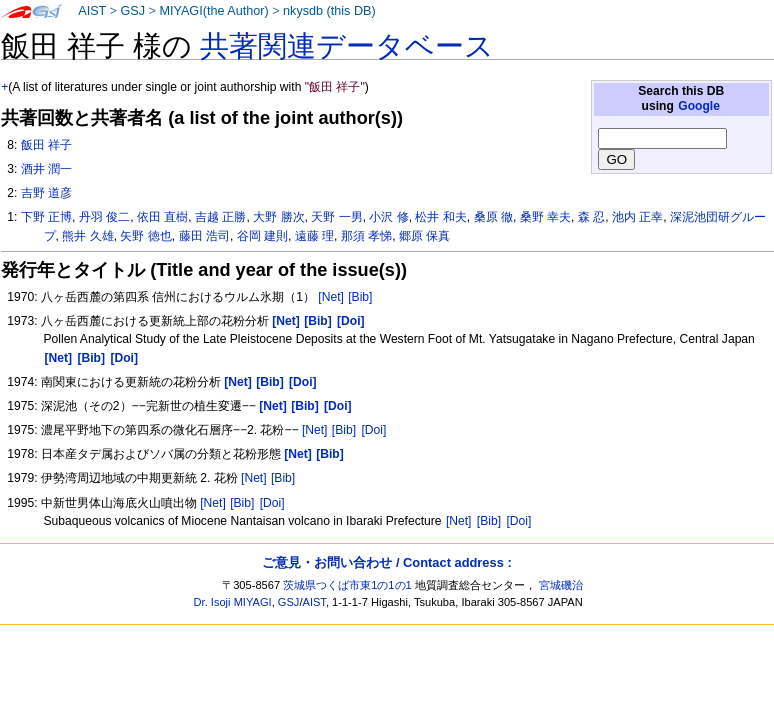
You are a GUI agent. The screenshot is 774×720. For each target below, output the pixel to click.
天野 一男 (336, 217)
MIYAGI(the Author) (213, 11)
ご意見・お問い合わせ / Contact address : (386, 562)
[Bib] (360, 297)
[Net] (331, 297)
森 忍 (591, 217)
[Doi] (373, 430)
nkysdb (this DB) (329, 11)
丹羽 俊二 (104, 217)
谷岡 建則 (262, 236)
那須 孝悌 (366, 236)
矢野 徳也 (145, 236)
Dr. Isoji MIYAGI (233, 602)
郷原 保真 (424, 236)
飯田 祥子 (46, 145)
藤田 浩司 (204, 236)
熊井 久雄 (87, 236)
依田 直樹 (162, 217)
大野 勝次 (278, 217)
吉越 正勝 (220, 217)
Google (699, 106)
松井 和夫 (440, 217)
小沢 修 (388, 217)
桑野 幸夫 (545, 217)
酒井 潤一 (46, 169)
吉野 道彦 (46, 193)
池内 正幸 (637, 217)
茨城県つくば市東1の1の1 (347, 585)
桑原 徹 (493, 217)
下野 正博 (46, 217)
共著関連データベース (347, 46)
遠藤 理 (314, 236)
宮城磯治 (561, 585)
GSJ (132, 11)
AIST (92, 11)
